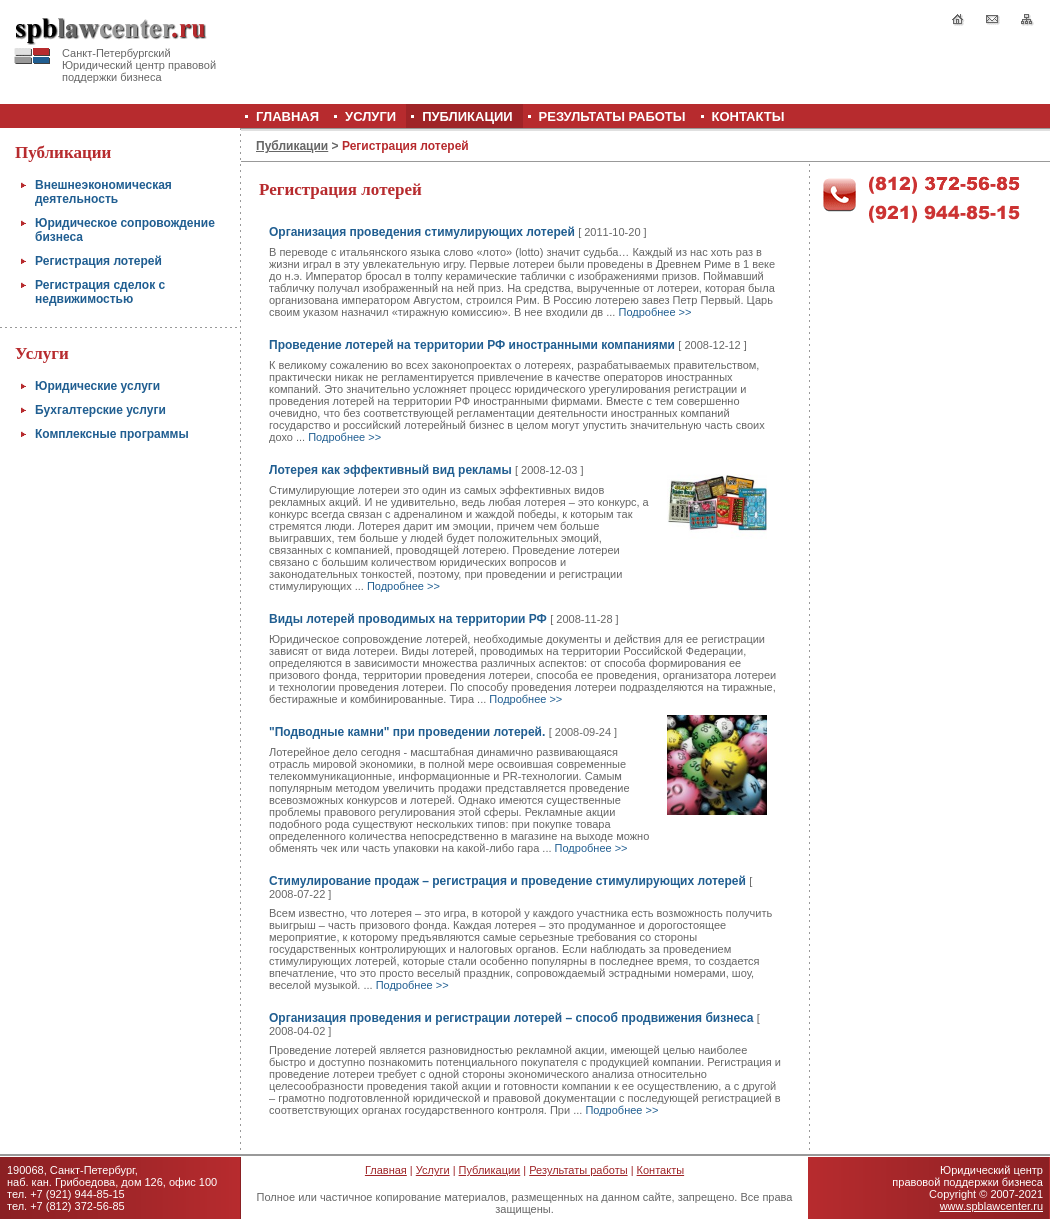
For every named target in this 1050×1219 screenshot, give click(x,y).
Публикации (292, 146)
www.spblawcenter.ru (991, 1206)
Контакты (661, 1170)
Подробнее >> (654, 312)
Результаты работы (578, 1170)
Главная (386, 1170)
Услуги (433, 1170)
